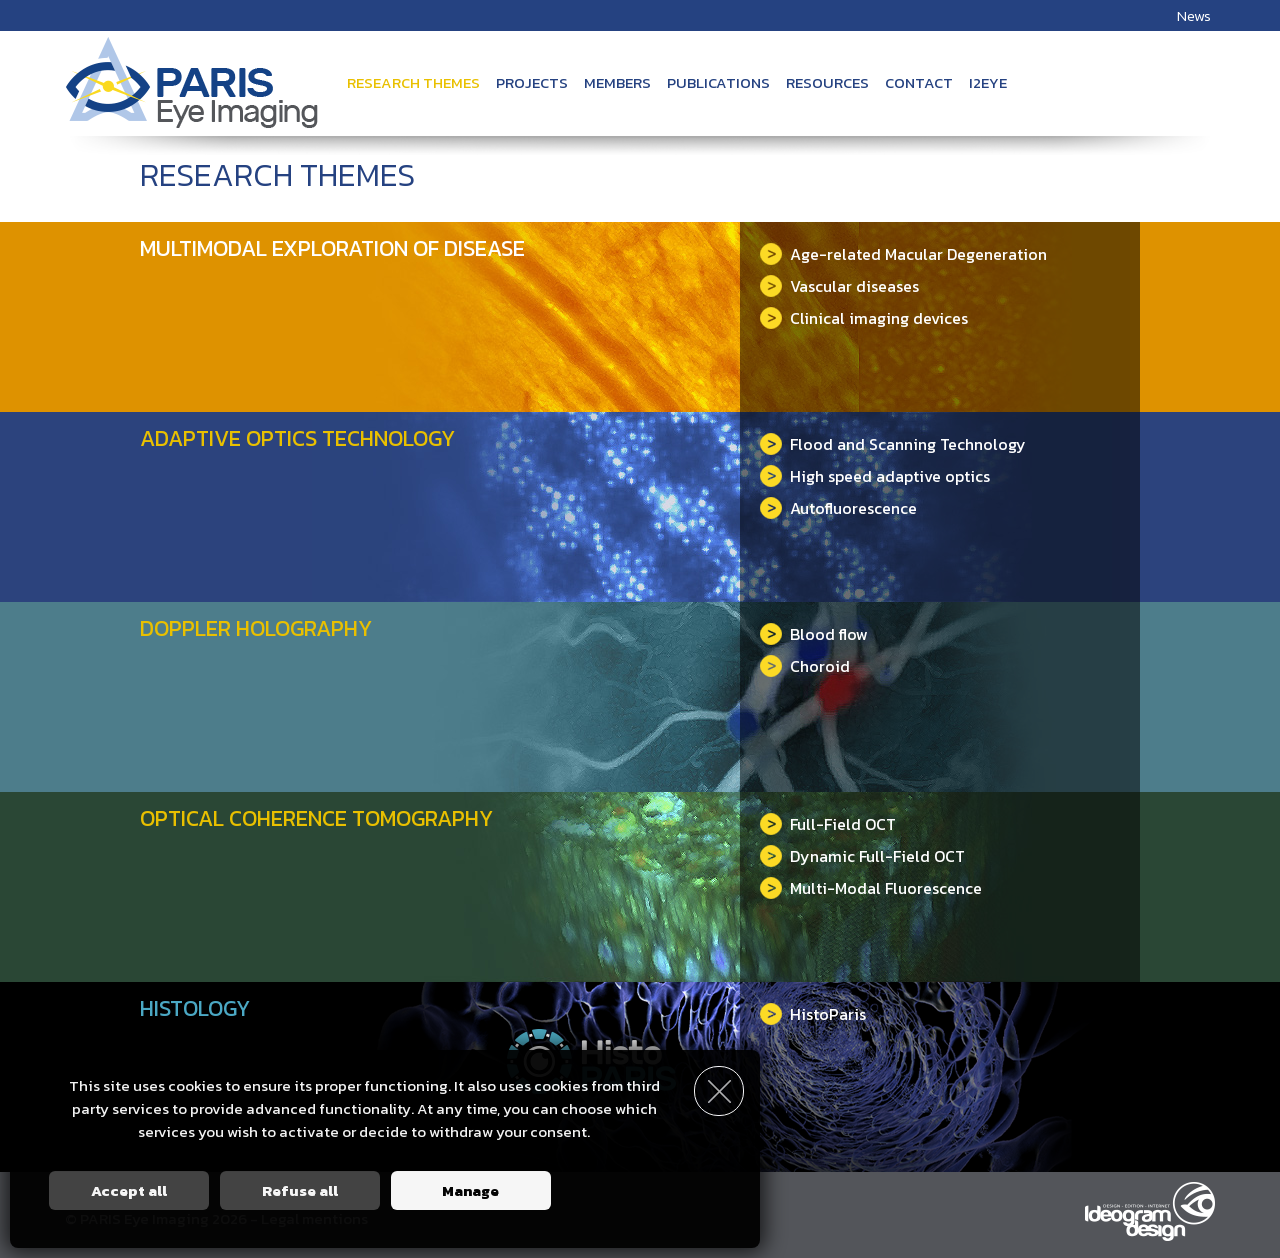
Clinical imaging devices (864, 318)
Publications (718, 82)
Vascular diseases (839, 286)
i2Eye (988, 82)
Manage (470, 1190)
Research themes (413, 82)
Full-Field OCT (828, 824)
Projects (532, 82)
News (1194, 15)
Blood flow (814, 634)
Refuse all (300, 1190)
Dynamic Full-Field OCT (862, 856)
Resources (827, 82)
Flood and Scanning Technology (893, 444)
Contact (919, 82)
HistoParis (813, 1014)
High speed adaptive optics (875, 476)
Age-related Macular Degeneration (903, 254)
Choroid (805, 666)
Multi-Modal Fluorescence (871, 888)
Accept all (129, 1190)
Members (617, 82)
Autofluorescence (838, 508)
